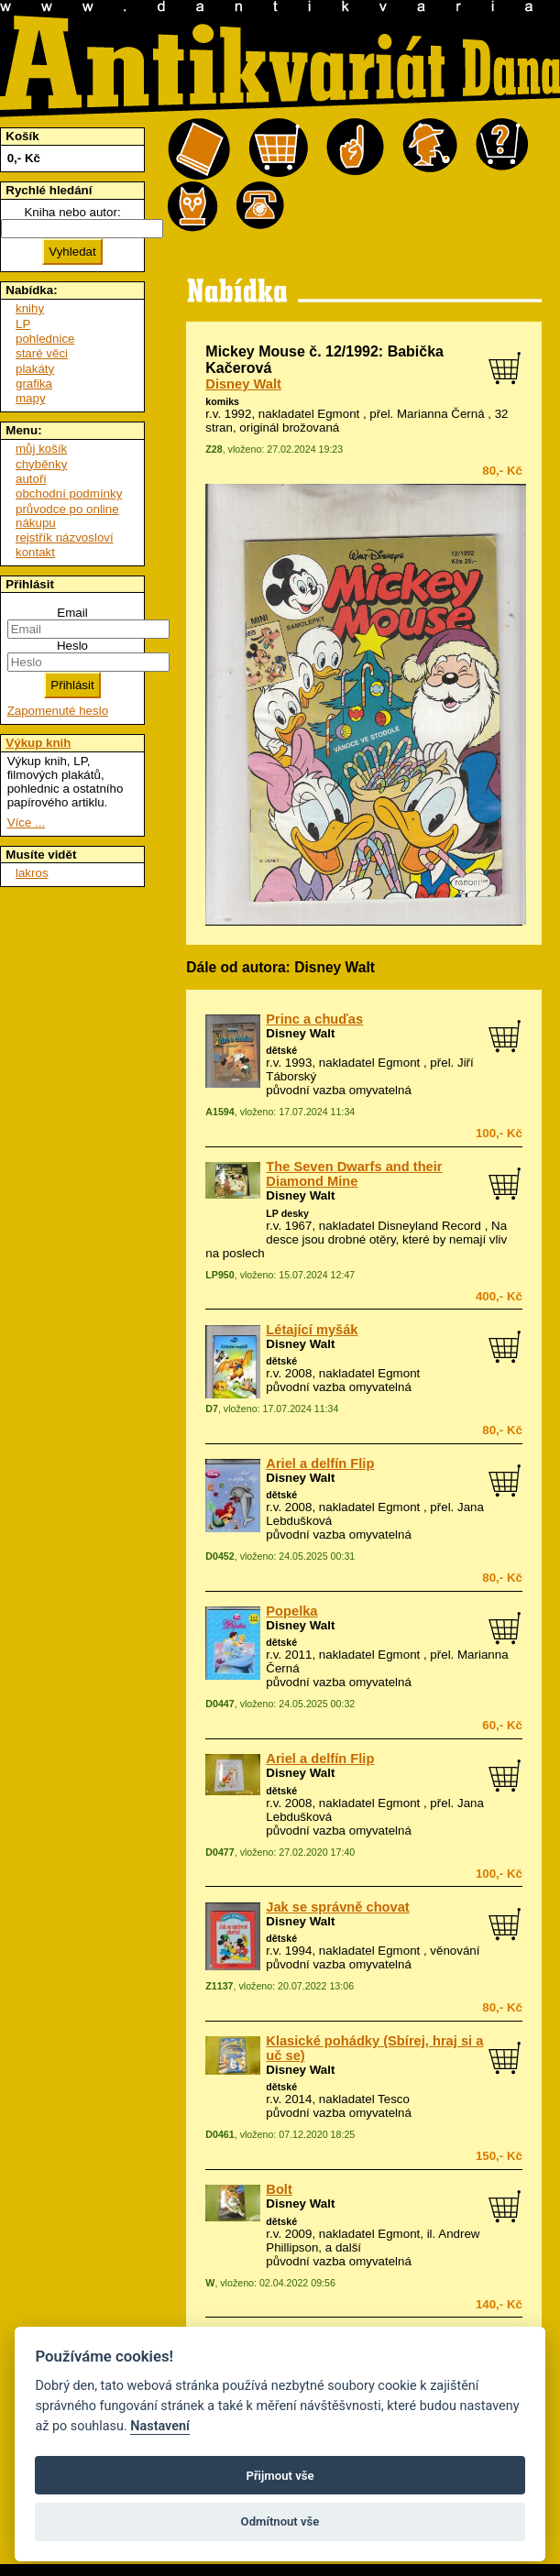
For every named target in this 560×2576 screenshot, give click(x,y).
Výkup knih (38, 743)
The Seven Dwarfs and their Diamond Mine (354, 1174)
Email (72, 612)
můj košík (41, 448)
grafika (34, 383)
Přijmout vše (279, 2476)
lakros (32, 873)
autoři (31, 479)
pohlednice (45, 338)
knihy (30, 308)
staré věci (42, 353)
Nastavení (160, 2426)
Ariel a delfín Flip (320, 1463)
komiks (222, 401)
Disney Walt (243, 384)
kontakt (35, 552)
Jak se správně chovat (337, 1907)
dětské (281, 1050)
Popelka (291, 1611)
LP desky (287, 1213)
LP (23, 324)
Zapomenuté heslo (57, 711)
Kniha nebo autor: (72, 212)
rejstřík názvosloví (65, 537)
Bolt (279, 2189)
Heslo (72, 645)
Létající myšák (311, 1329)
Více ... (26, 822)
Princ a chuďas (314, 1019)
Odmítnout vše (280, 2521)
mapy (31, 398)
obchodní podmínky (69, 493)
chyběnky (41, 464)
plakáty (35, 369)
